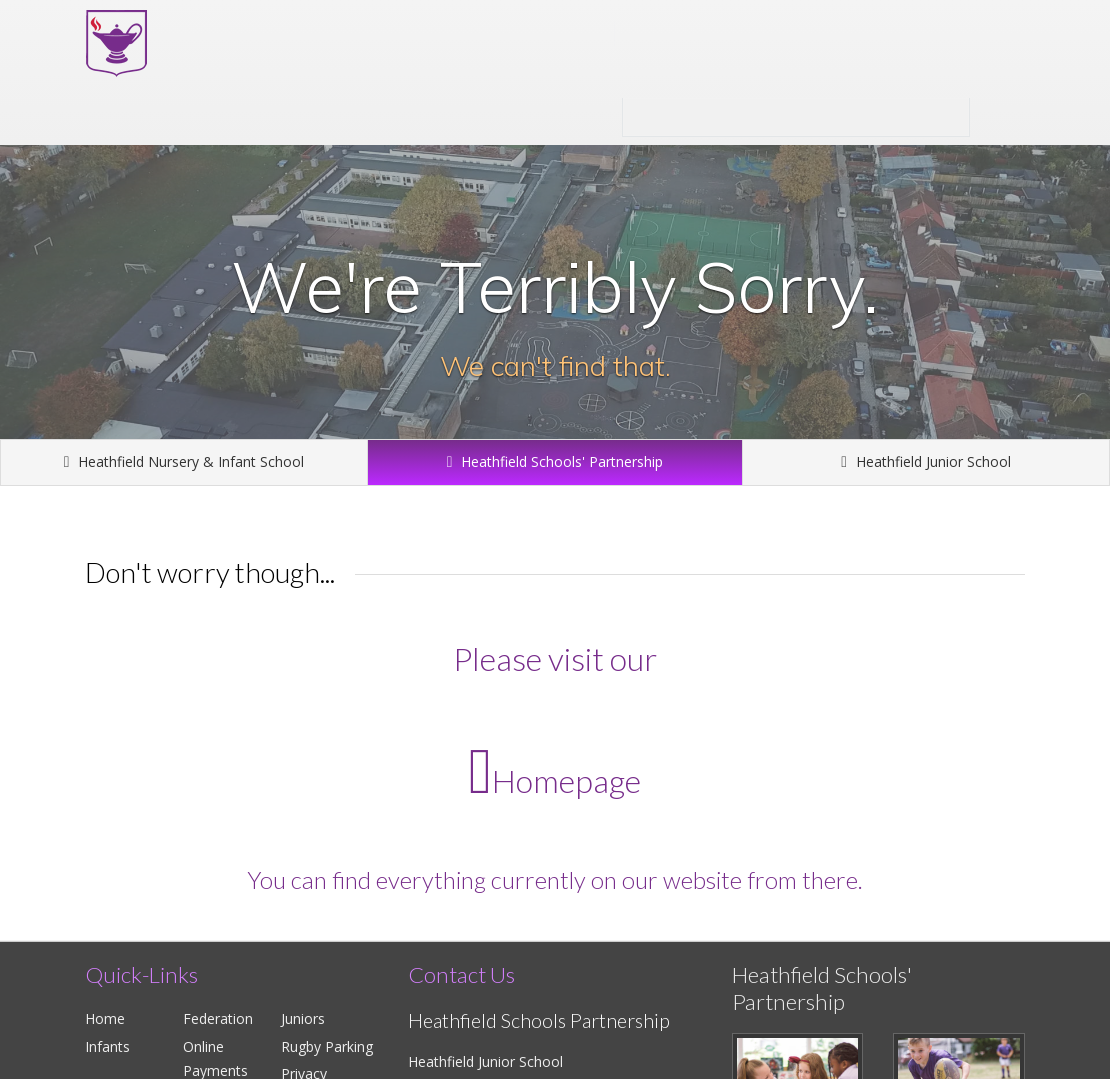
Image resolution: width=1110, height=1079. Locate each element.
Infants (107, 1046)
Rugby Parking (327, 1046)
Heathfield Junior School (926, 461)
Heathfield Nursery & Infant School (184, 461)
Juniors (303, 1018)
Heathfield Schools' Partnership (796, 117)
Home (105, 1018)
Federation (218, 1018)
